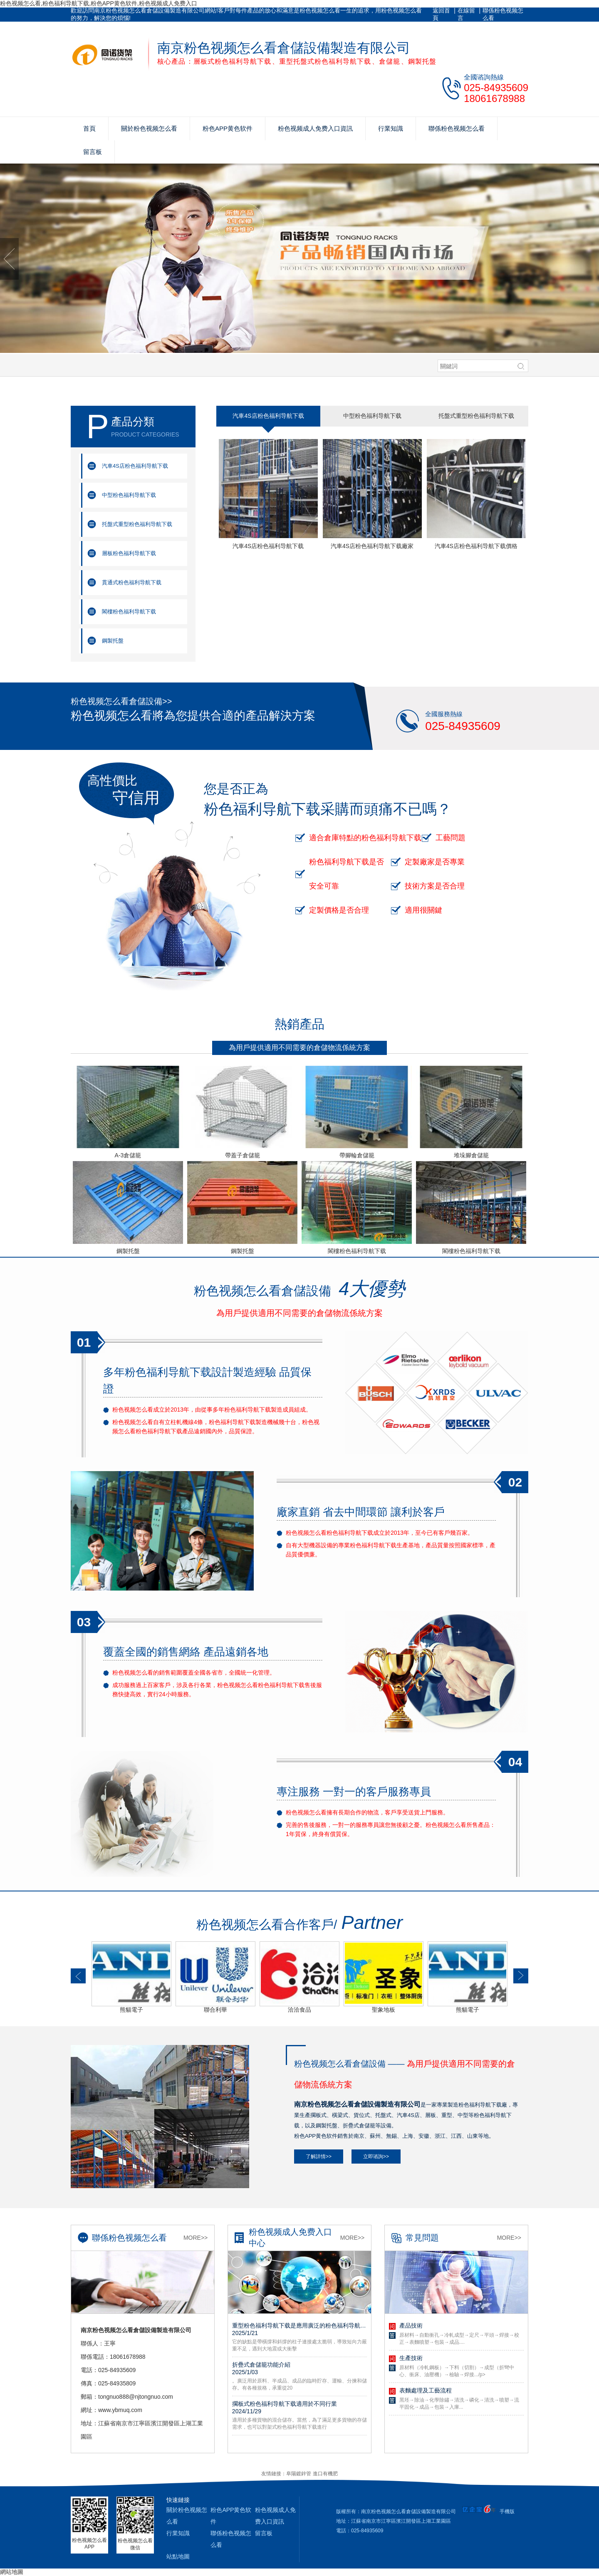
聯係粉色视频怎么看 (503, 14)
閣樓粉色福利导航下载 (129, 611)
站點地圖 (178, 2556)
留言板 (92, 151)
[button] (78, 1975)
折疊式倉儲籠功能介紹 (299, 2368)
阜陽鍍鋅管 (298, 2474)
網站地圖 (11, 2572)
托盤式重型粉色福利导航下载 (137, 524)
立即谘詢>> (376, 2156)
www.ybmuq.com (120, 2410)
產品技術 (411, 2325)
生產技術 (411, 2358)
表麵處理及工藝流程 (425, 2390)
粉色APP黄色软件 (227, 128)
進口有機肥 (325, 2474)
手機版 (507, 2511)
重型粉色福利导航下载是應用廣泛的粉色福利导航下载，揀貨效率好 (299, 2329)
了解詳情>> (319, 2156)
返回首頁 (441, 14)
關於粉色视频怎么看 (149, 128)
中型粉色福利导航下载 (129, 495)
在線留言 (466, 14)
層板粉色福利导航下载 (129, 553)
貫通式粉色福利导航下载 (131, 582)
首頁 (89, 128)
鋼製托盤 (113, 641)
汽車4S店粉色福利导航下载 (135, 466)
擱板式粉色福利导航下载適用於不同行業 (299, 2407)
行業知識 (390, 128)
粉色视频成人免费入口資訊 (315, 128)
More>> (195, 2237)
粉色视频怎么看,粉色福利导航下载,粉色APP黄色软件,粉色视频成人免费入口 (98, 3)
